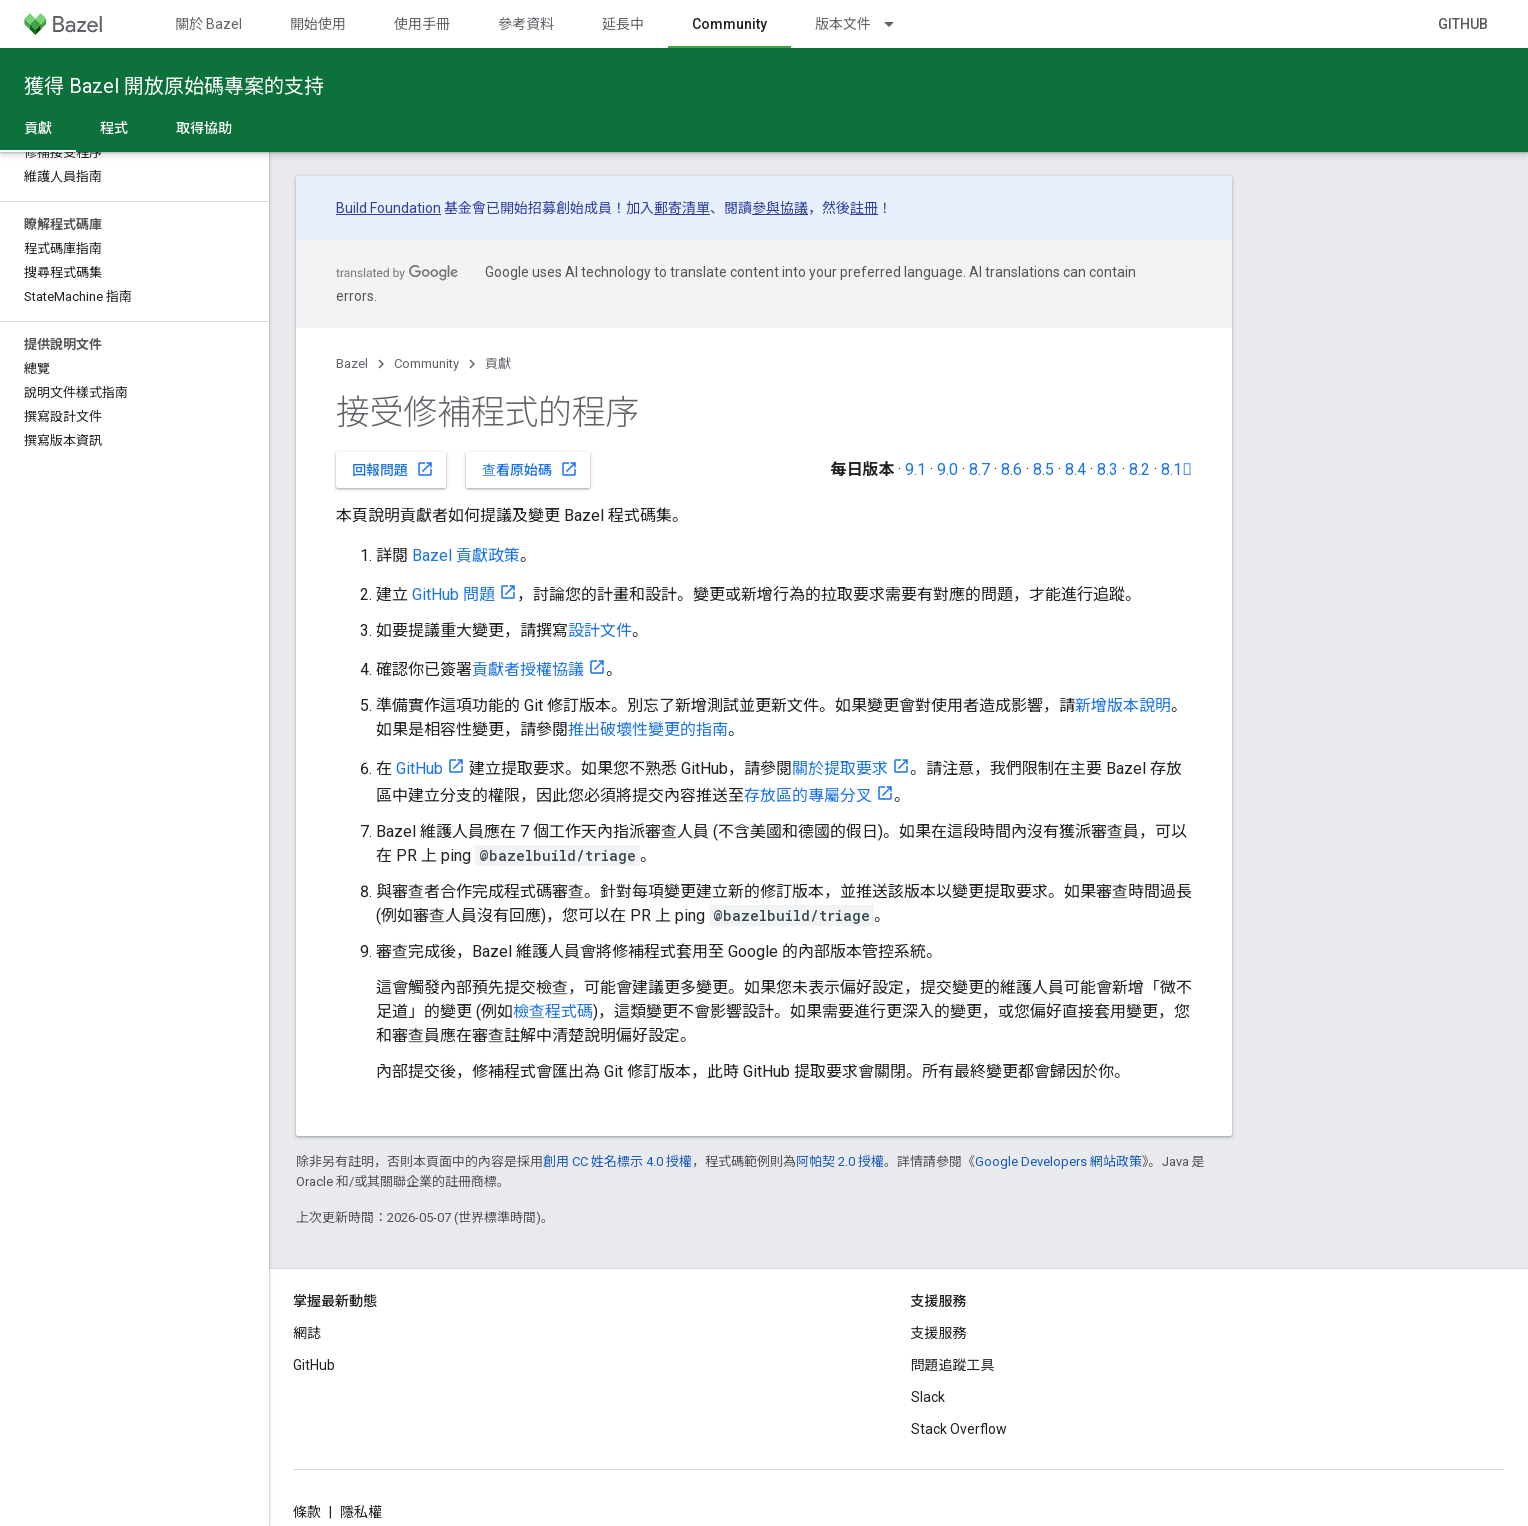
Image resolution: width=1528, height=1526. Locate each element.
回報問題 (393, 469)
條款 (307, 1512)
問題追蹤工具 (953, 1365)
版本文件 (843, 24)
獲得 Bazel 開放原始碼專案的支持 (174, 86)
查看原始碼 (530, 469)
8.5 (1043, 469)
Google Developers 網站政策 (1058, 1161)
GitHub (1463, 24)
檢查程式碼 (553, 1011)
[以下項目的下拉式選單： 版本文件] (898, 24)
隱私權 (361, 1512)
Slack (928, 1397)
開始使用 (318, 24)
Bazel (352, 363)
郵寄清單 (682, 208)
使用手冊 (422, 24)
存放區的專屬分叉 (808, 795)
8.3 (1107, 469)
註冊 (864, 208)
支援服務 (939, 1333)
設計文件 (600, 630)
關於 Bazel (208, 24)
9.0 (947, 469)
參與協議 (780, 208)
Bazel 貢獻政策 (466, 555)
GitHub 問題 (453, 594)
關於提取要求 (840, 768)
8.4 (1075, 469)
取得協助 (204, 128)
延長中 (623, 24)
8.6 (1011, 469)
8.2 (1139, 469)
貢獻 (498, 363)
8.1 (1176, 469)
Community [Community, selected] (729, 24)
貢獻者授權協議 (528, 669)
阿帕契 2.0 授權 (840, 1161)
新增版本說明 (1123, 705)
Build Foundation (388, 208)
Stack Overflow (959, 1429)
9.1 (915, 469)
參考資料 (526, 24)
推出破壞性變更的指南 (648, 729)
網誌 (307, 1333)
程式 (114, 128)
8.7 (979, 469)
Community (426, 363)
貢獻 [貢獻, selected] (38, 128)
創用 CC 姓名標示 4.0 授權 (617, 1161)
